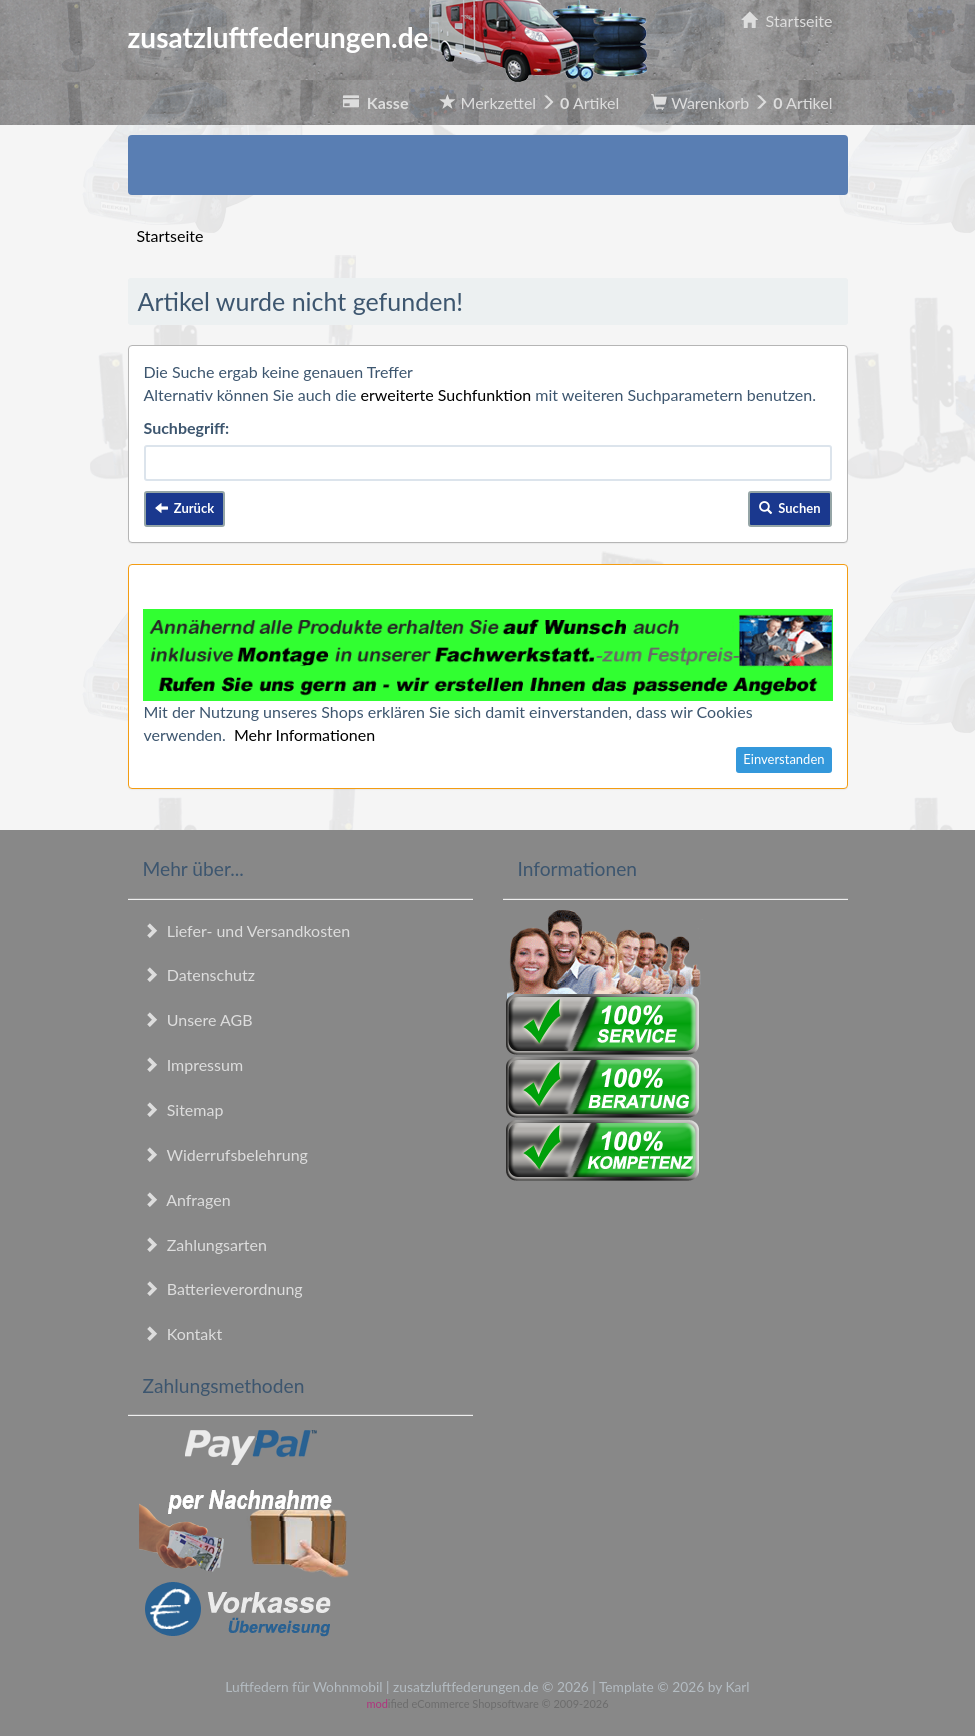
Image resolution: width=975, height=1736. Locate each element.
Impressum (193, 1064)
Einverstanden (783, 759)
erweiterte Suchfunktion (446, 394)
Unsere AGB (198, 1019)
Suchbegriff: (187, 427)
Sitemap (183, 1109)
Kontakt (183, 1333)
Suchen (790, 508)
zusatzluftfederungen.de (387, 37)
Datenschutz (199, 974)
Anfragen (187, 1199)
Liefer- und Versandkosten (247, 930)
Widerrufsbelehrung (225, 1154)
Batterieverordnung (223, 1288)
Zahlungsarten (205, 1244)
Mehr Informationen (304, 734)
